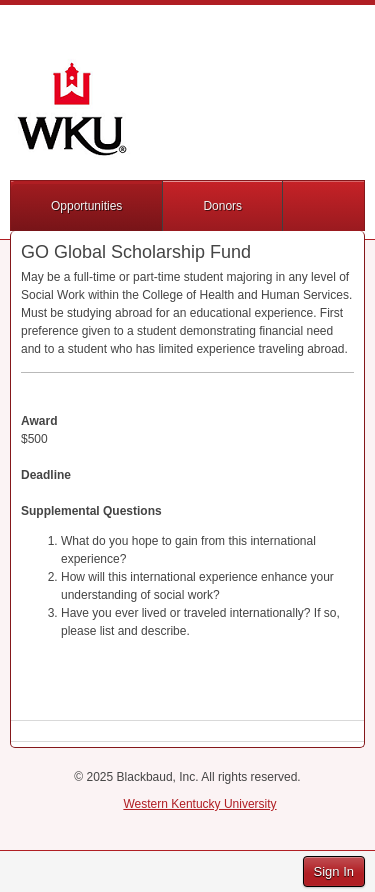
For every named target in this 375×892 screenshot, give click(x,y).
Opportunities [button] (86, 206)
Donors (222, 206)
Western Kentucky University (199, 804)
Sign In (334, 871)
